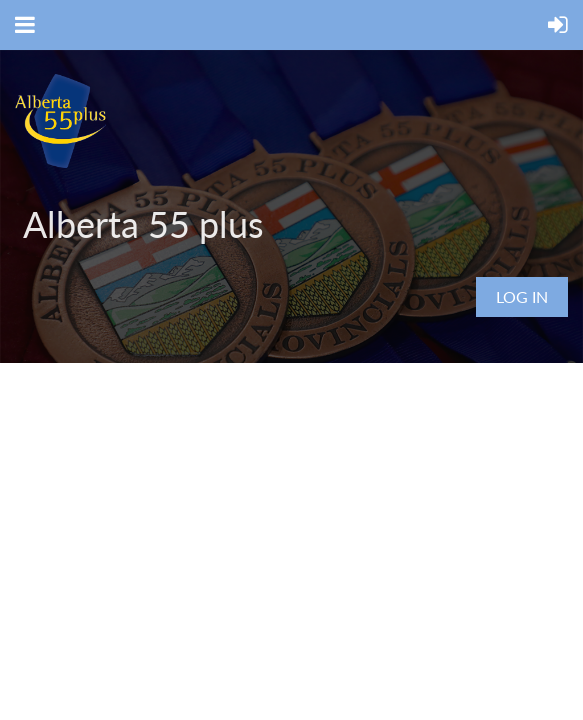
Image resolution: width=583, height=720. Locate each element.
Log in (522, 296)
